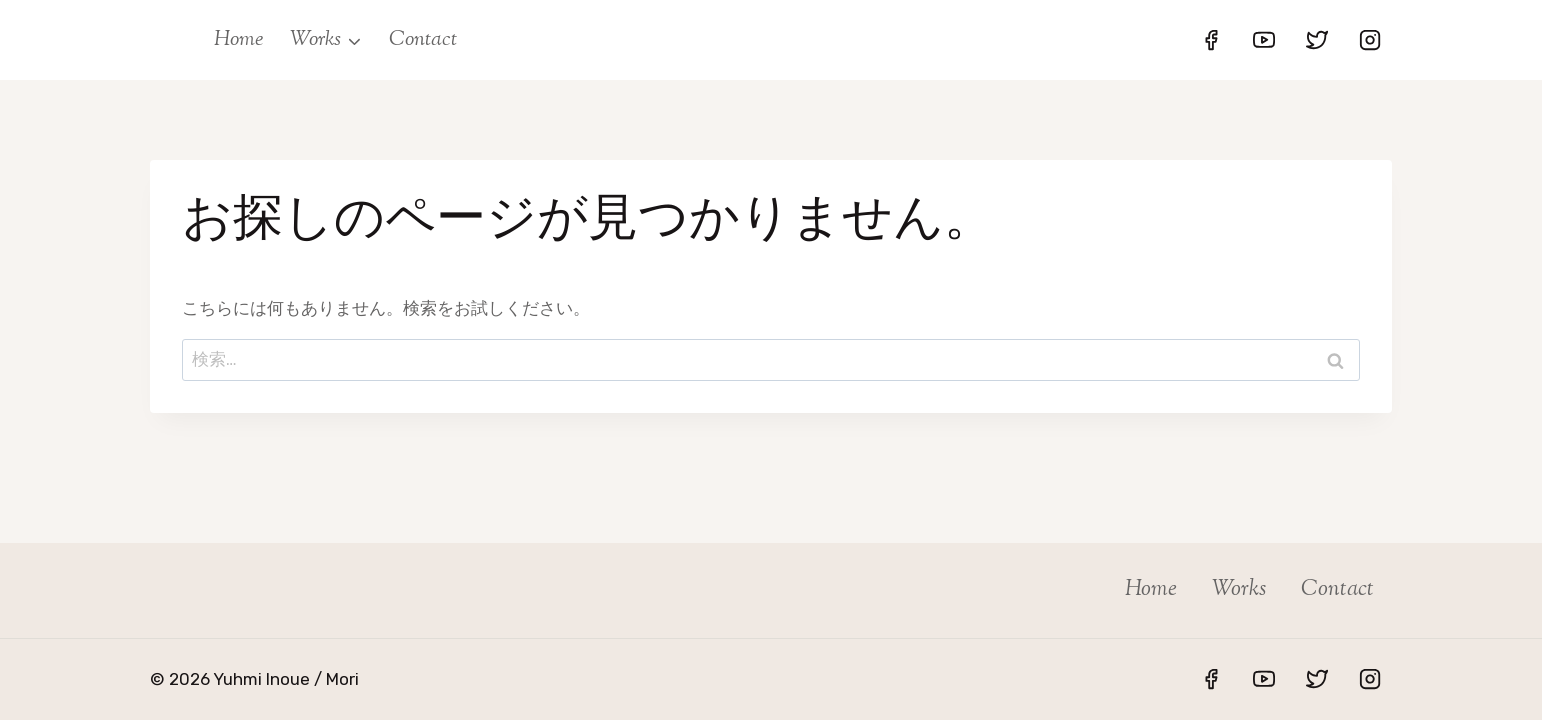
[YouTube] (1264, 40)
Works (1239, 590)
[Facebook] (1211, 40)
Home (238, 40)
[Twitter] (1317, 40)
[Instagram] (1370, 40)
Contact (423, 40)
